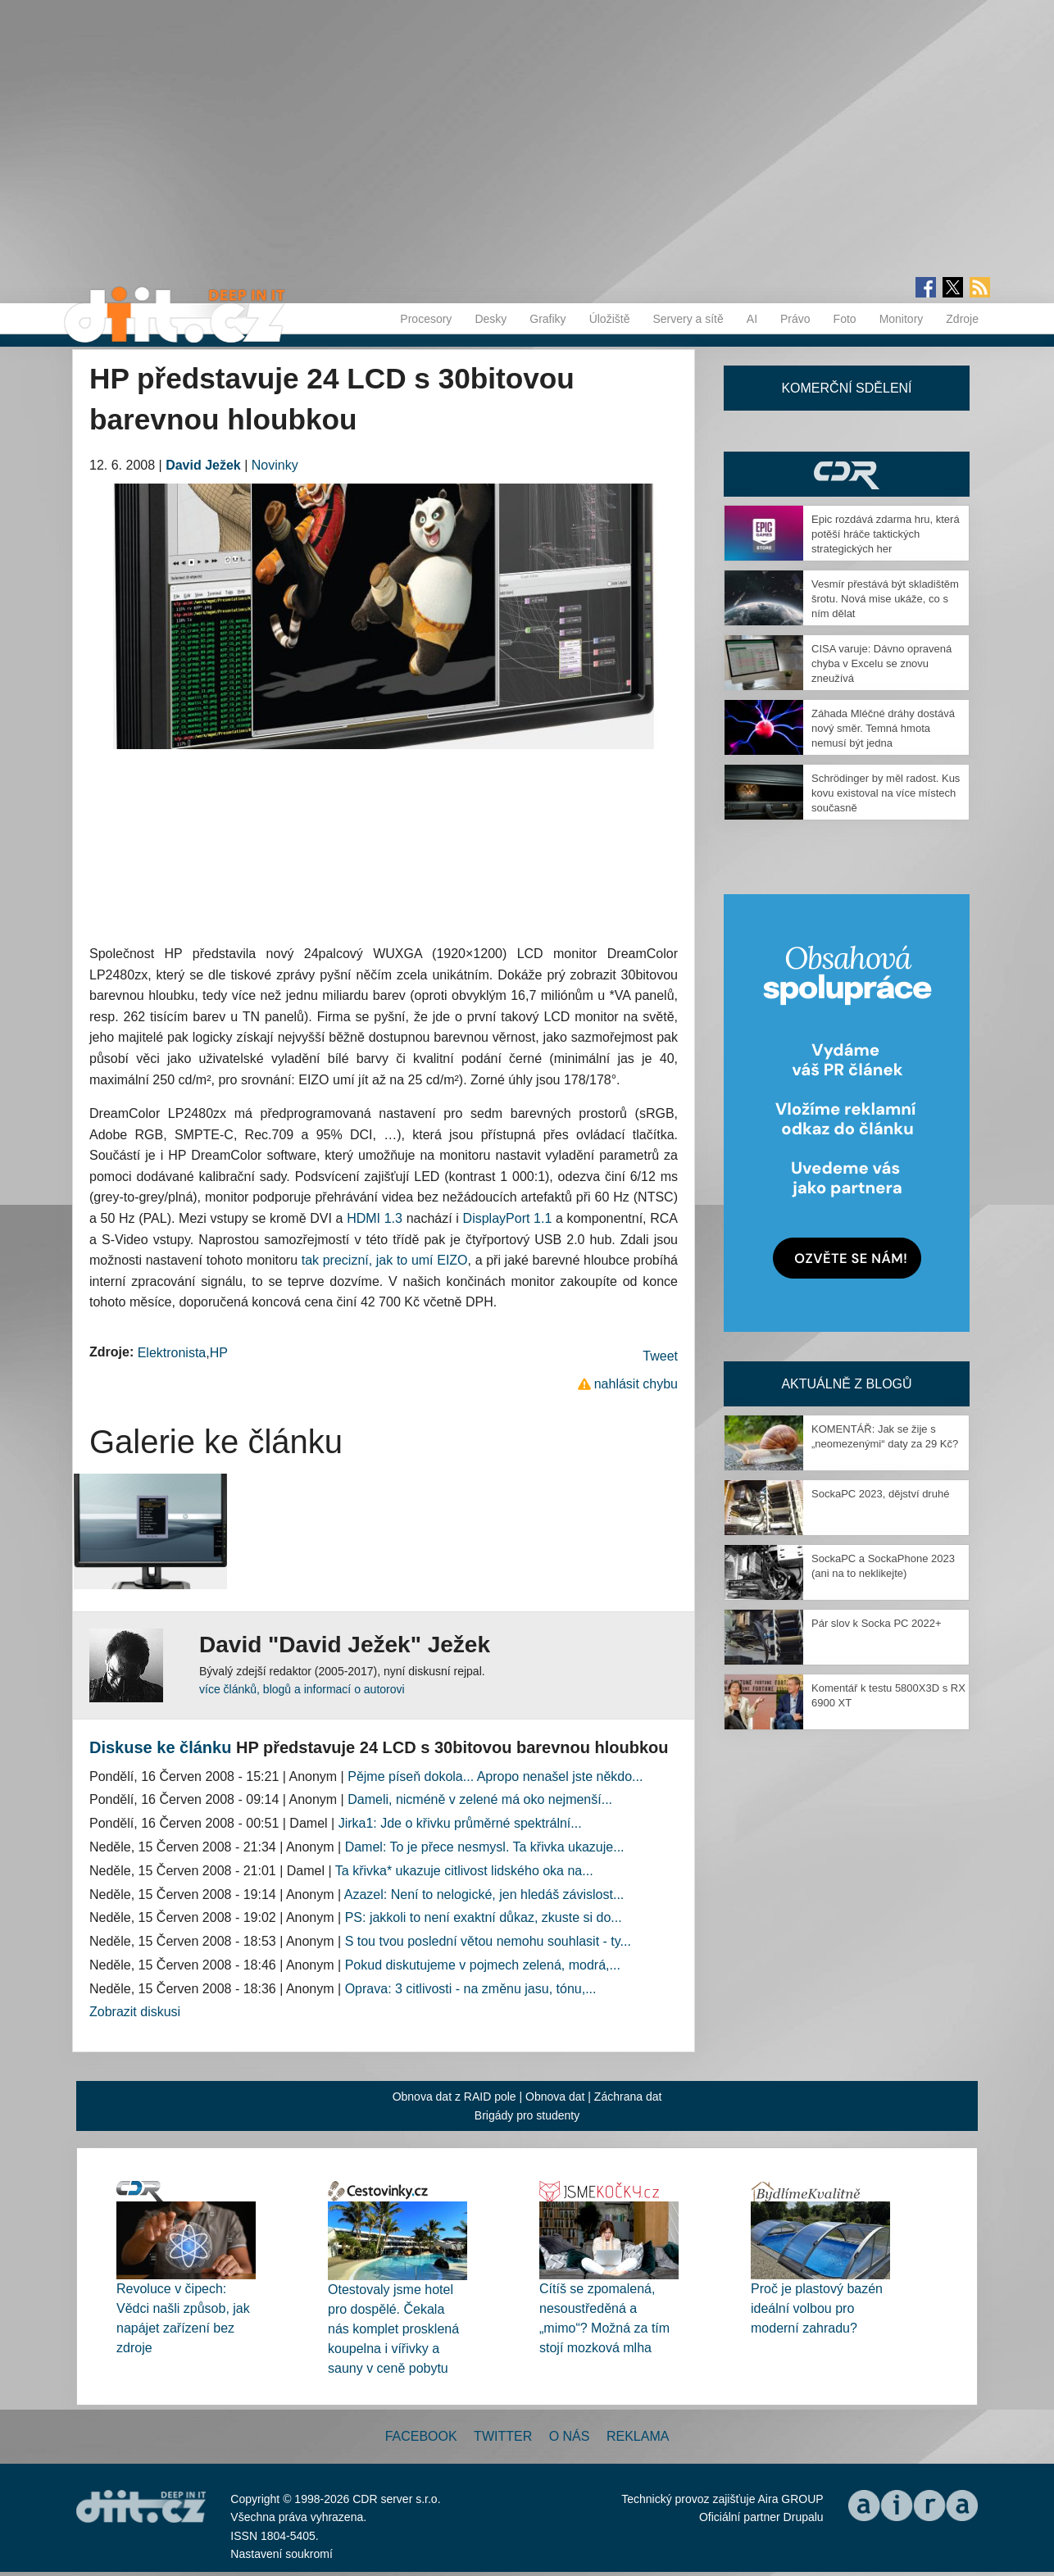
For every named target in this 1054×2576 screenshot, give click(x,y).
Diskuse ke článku (160, 1747)
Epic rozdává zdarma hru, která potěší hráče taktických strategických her (885, 534)
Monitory (901, 318)
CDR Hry (847, 474)
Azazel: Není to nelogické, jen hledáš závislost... (484, 1894)
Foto (845, 318)
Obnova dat (554, 2096)
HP (219, 1353)
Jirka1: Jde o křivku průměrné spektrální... (460, 1823)
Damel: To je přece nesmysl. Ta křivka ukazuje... (485, 1847)
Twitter (503, 2436)
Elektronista (172, 1353)
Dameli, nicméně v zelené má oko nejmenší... (480, 1799)
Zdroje (962, 318)
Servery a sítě (687, 318)
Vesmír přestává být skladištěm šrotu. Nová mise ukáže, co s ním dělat (885, 599)
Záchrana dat (628, 2096)
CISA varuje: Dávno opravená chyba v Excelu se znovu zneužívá (881, 663)
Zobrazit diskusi (134, 2012)
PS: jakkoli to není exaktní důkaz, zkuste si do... (483, 1917)
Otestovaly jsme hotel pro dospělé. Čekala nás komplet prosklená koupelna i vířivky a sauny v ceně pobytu (393, 2329)
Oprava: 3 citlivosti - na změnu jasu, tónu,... (471, 1989)
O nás (569, 2436)
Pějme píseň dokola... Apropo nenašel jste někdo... (495, 1776)
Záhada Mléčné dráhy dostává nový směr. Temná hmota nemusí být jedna (883, 728)
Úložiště (609, 318)
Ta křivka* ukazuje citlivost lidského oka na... (464, 1871)
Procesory (426, 318)
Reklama (638, 2436)
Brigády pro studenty (527, 2115)
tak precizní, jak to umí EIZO (385, 1260)
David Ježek (203, 465)
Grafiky (547, 318)
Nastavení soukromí (281, 2553)
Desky (491, 318)
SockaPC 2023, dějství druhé (880, 1494)
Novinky (275, 465)
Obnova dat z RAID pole (454, 2096)
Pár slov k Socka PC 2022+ (876, 1623)
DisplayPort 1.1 (507, 1218)
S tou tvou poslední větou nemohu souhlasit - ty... (488, 1941)
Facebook (421, 2436)
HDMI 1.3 (374, 1218)
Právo (795, 318)
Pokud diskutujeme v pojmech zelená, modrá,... (482, 1965)
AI (752, 318)
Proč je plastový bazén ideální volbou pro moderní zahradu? (817, 2308)
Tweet (660, 1356)
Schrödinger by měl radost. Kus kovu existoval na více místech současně (885, 793)
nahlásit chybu (636, 1384)
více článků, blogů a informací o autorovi (302, 1689)
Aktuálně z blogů (846, 1384)
